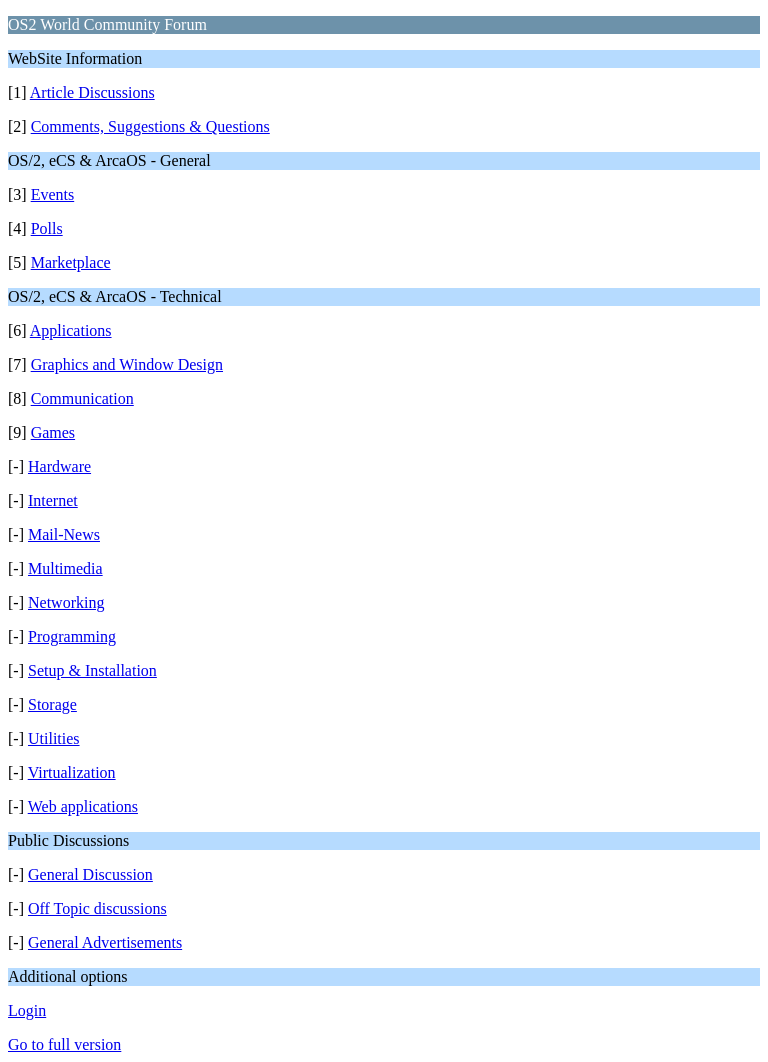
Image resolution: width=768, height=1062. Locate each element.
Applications (71, 330)
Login (27, 1010)
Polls (47, 228)
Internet (53, 500)
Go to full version (64, 1044)
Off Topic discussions (97, 908)
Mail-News (64, 534)
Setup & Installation (92, 670)
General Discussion (90, 874)
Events (53, 194)
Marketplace (71, 262)
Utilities (54, 738)
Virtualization (72, 772)
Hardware (59, 466)
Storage (52, 704)
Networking (66, 602)
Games (53, 432)
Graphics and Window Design (127, 364)
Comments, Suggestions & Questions (150, 126)
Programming (72, 636)
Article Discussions (92, 92)
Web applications (83, 806)
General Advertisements (105, 942)
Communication (82, 398)
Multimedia (65, 568)
